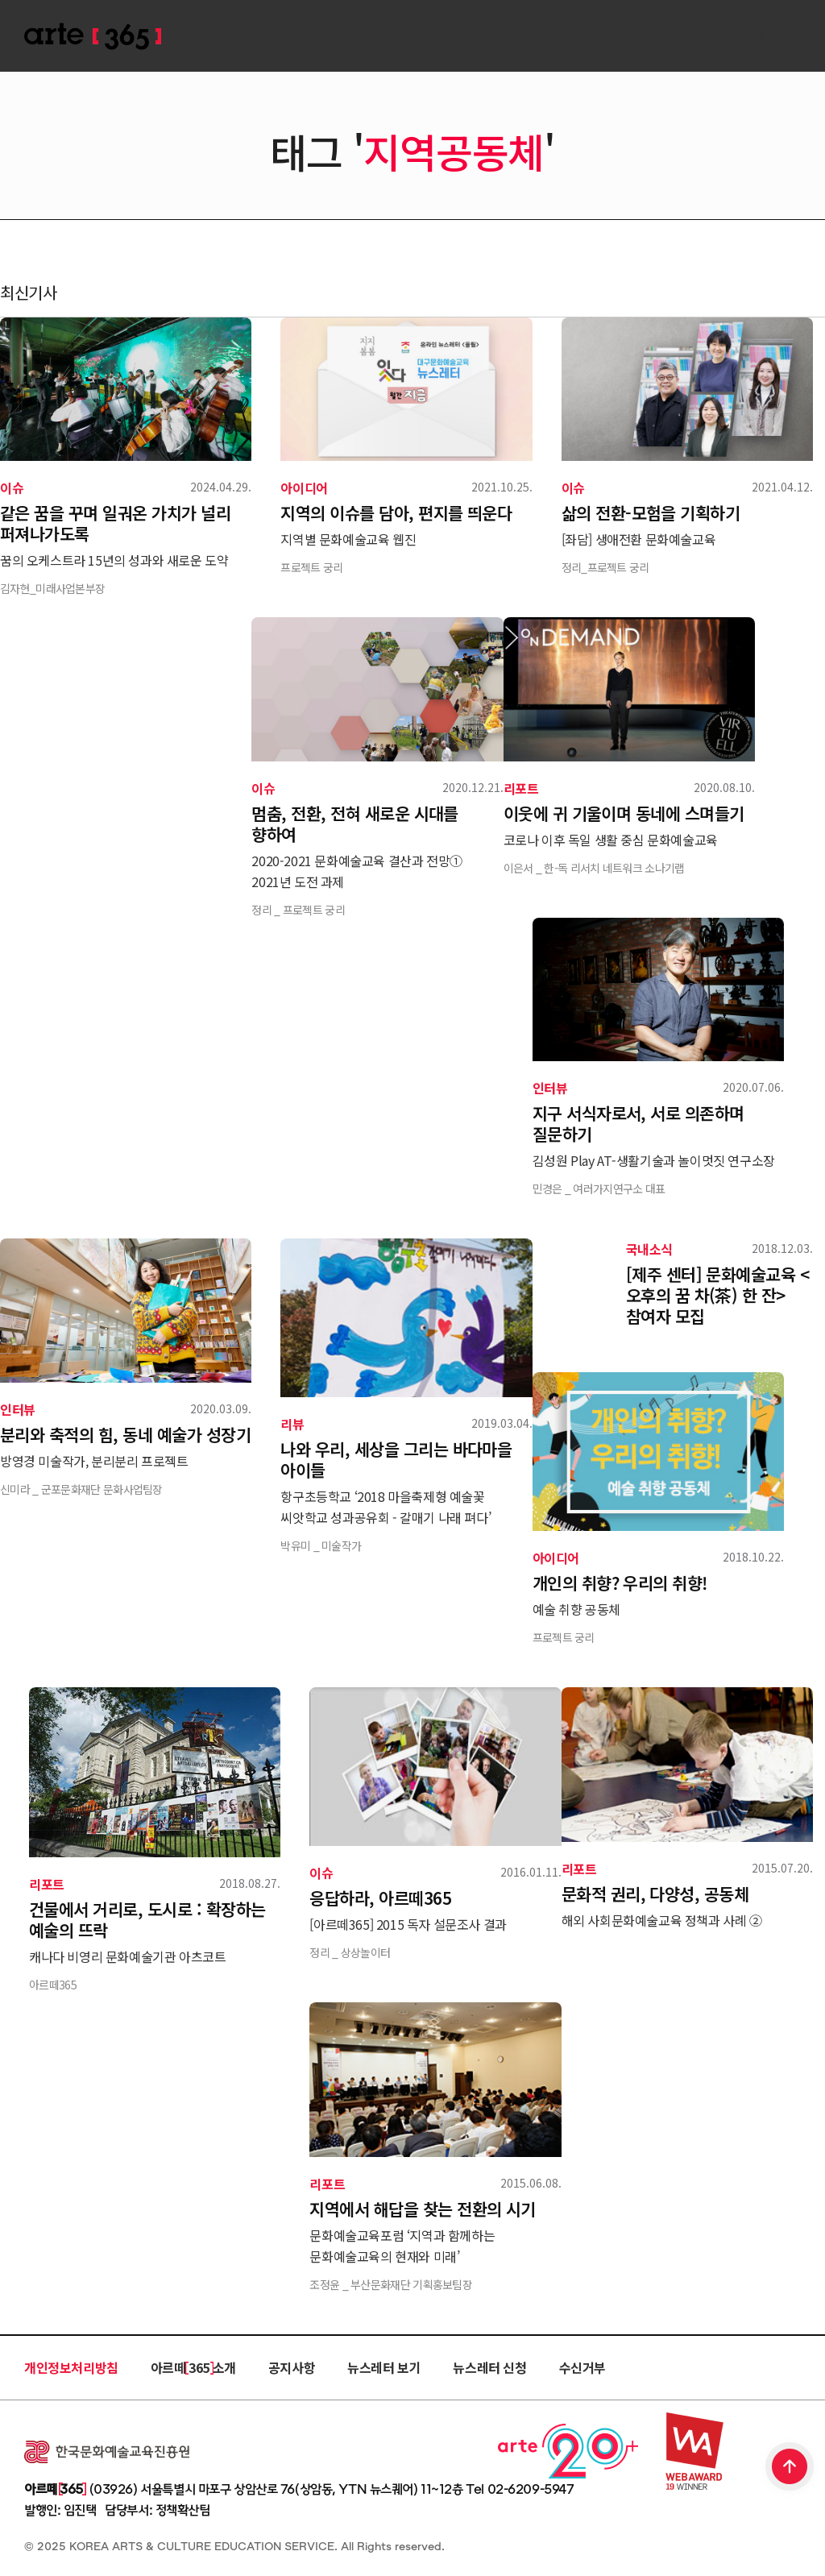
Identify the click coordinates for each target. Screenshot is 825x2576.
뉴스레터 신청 (489, 2367)
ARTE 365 (92, 36)
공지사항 (291, 2367)
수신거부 (582, 2367)
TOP (790, 2468)
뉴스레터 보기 (384, 2367)
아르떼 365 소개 (193, 2367)
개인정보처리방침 (71, 2367)
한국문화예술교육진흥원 (106, 2452)
